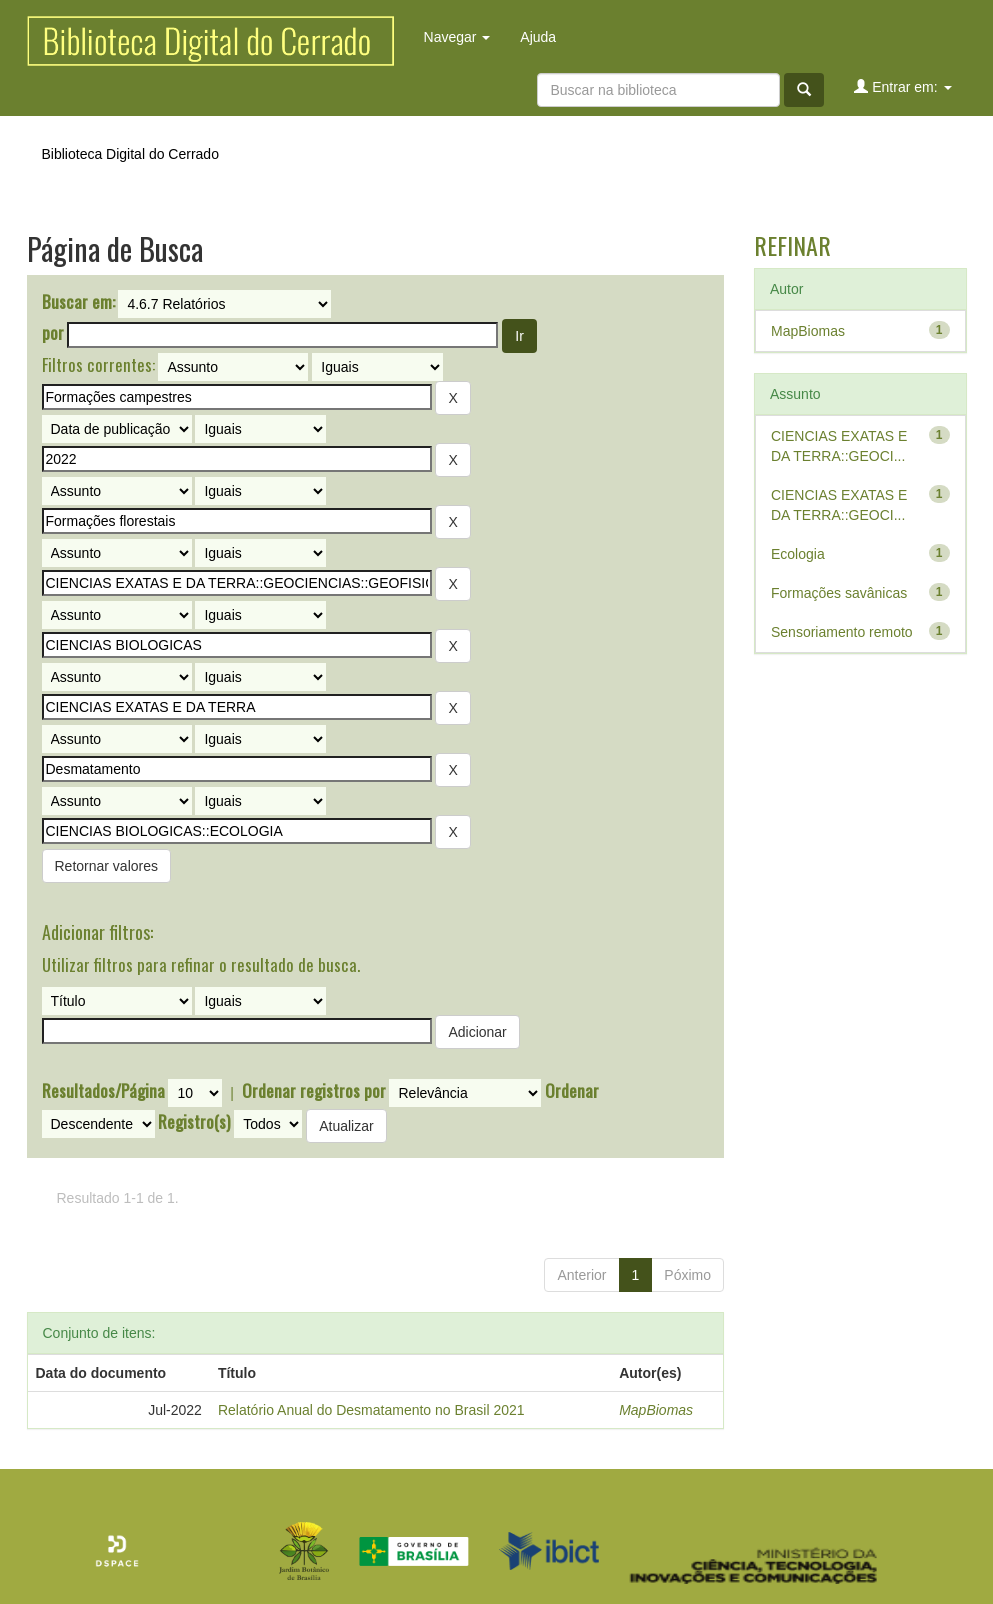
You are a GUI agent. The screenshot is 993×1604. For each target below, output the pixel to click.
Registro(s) (194, 1122)
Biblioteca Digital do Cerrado (130, 154)
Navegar (457, 37)
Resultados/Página (103, 1091)
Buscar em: (78, 302)
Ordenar (572, 1091)
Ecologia (798, 554)
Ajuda (538, 37)
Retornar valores (107, 866)
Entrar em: (902, 86)
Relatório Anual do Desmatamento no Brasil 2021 (371, 1410)
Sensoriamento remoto (842, 632)
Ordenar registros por (314, 1091)
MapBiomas (656, 1410)
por (53, 333)
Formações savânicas (839, 593)
